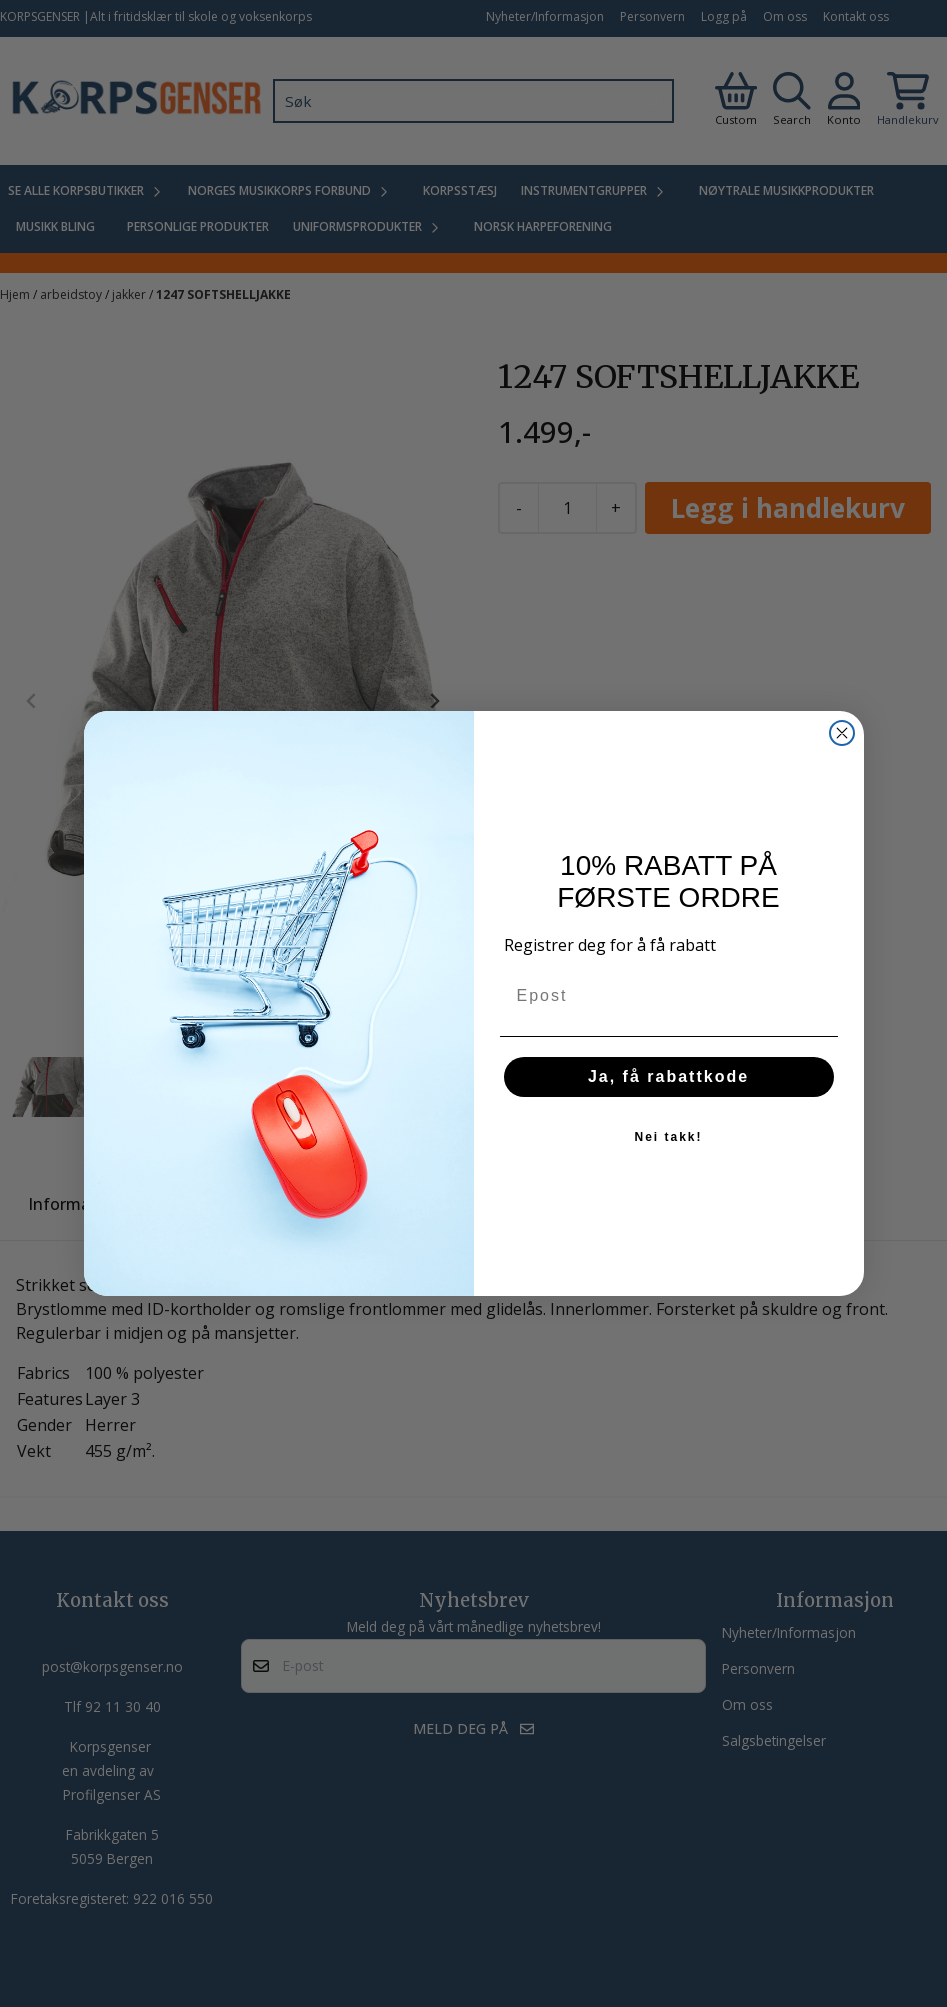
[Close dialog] (842, 733)
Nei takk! (668, 1137)
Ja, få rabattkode (668, 1076)
